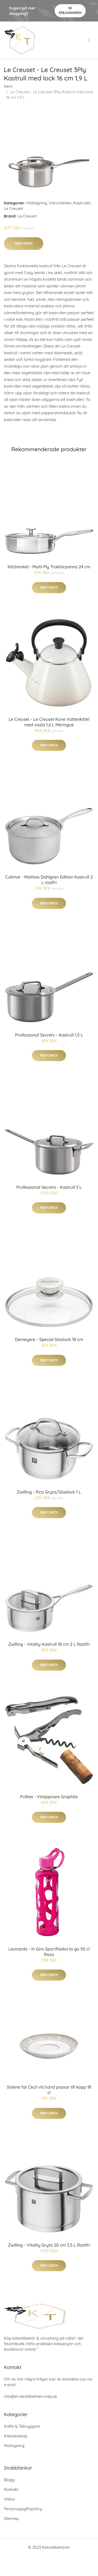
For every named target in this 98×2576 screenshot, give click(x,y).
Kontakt (11, 2489)
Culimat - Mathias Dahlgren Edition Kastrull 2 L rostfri (49, 879)
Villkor (9, 2499)
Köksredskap (15, 2435)
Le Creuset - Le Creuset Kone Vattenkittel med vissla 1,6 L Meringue (49, 722)
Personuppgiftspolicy (23, 2508)
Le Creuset (13, 208)
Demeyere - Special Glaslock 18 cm (49, 1339)
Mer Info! (24, 243)
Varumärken (60, 202)
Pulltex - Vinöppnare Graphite (49, 1796)
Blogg (9, 2479)
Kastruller (82, 202)
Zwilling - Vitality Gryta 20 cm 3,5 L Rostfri (49, 2245)
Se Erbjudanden (70, 10)
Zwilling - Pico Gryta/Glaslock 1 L (49, 1492)
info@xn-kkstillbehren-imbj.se (30, 2396)
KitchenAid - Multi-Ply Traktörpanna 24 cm (49, 566)
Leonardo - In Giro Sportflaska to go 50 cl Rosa (49, 1951)
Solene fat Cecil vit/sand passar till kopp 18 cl (49, 2089)
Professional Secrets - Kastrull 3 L (49, 1187)
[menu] (89, 40)
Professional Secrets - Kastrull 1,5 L (49, 1035)
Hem (8, 86)
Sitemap (11, 2518)
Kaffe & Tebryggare (22, 2426)
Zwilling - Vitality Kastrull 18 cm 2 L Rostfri (49, 1644)
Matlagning (36, 202)
